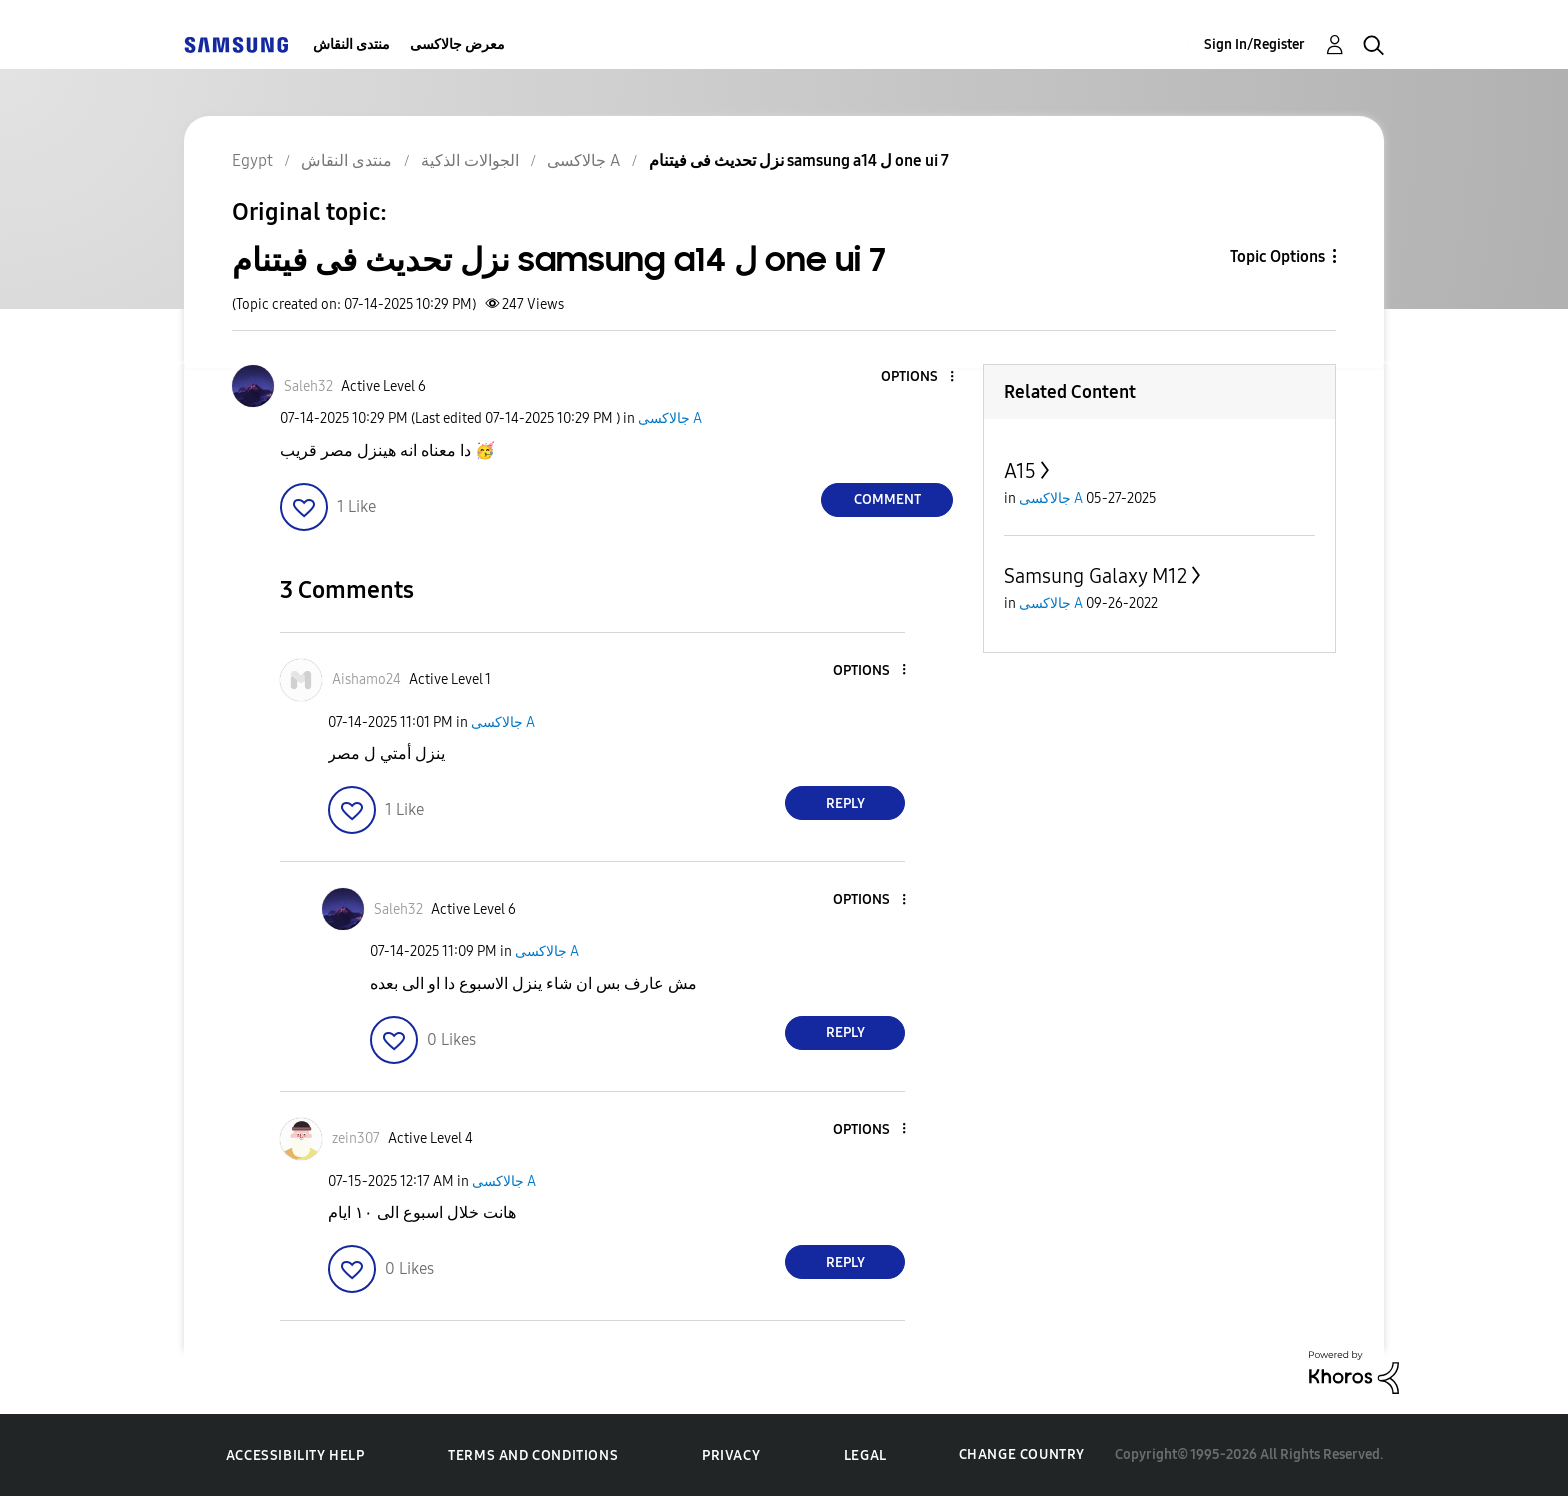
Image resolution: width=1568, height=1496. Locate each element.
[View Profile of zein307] (356, 1138)
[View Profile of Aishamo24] (366, 679)
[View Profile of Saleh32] (308, 386)
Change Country (1022, 1454)
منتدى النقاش (351, 44)
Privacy (731, 1455)
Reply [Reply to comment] (845, 803)
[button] (919, 377)
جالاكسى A (670, 418)
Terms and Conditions (533, 1455)
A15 (1020, 471)
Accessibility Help (295, 1455)
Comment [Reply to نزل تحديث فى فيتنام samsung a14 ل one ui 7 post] (887, 499)
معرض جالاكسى (457, 44)
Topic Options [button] (1277, 256)
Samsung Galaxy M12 (1095, 576)
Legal (865, 1455)
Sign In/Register (1254, 44)
